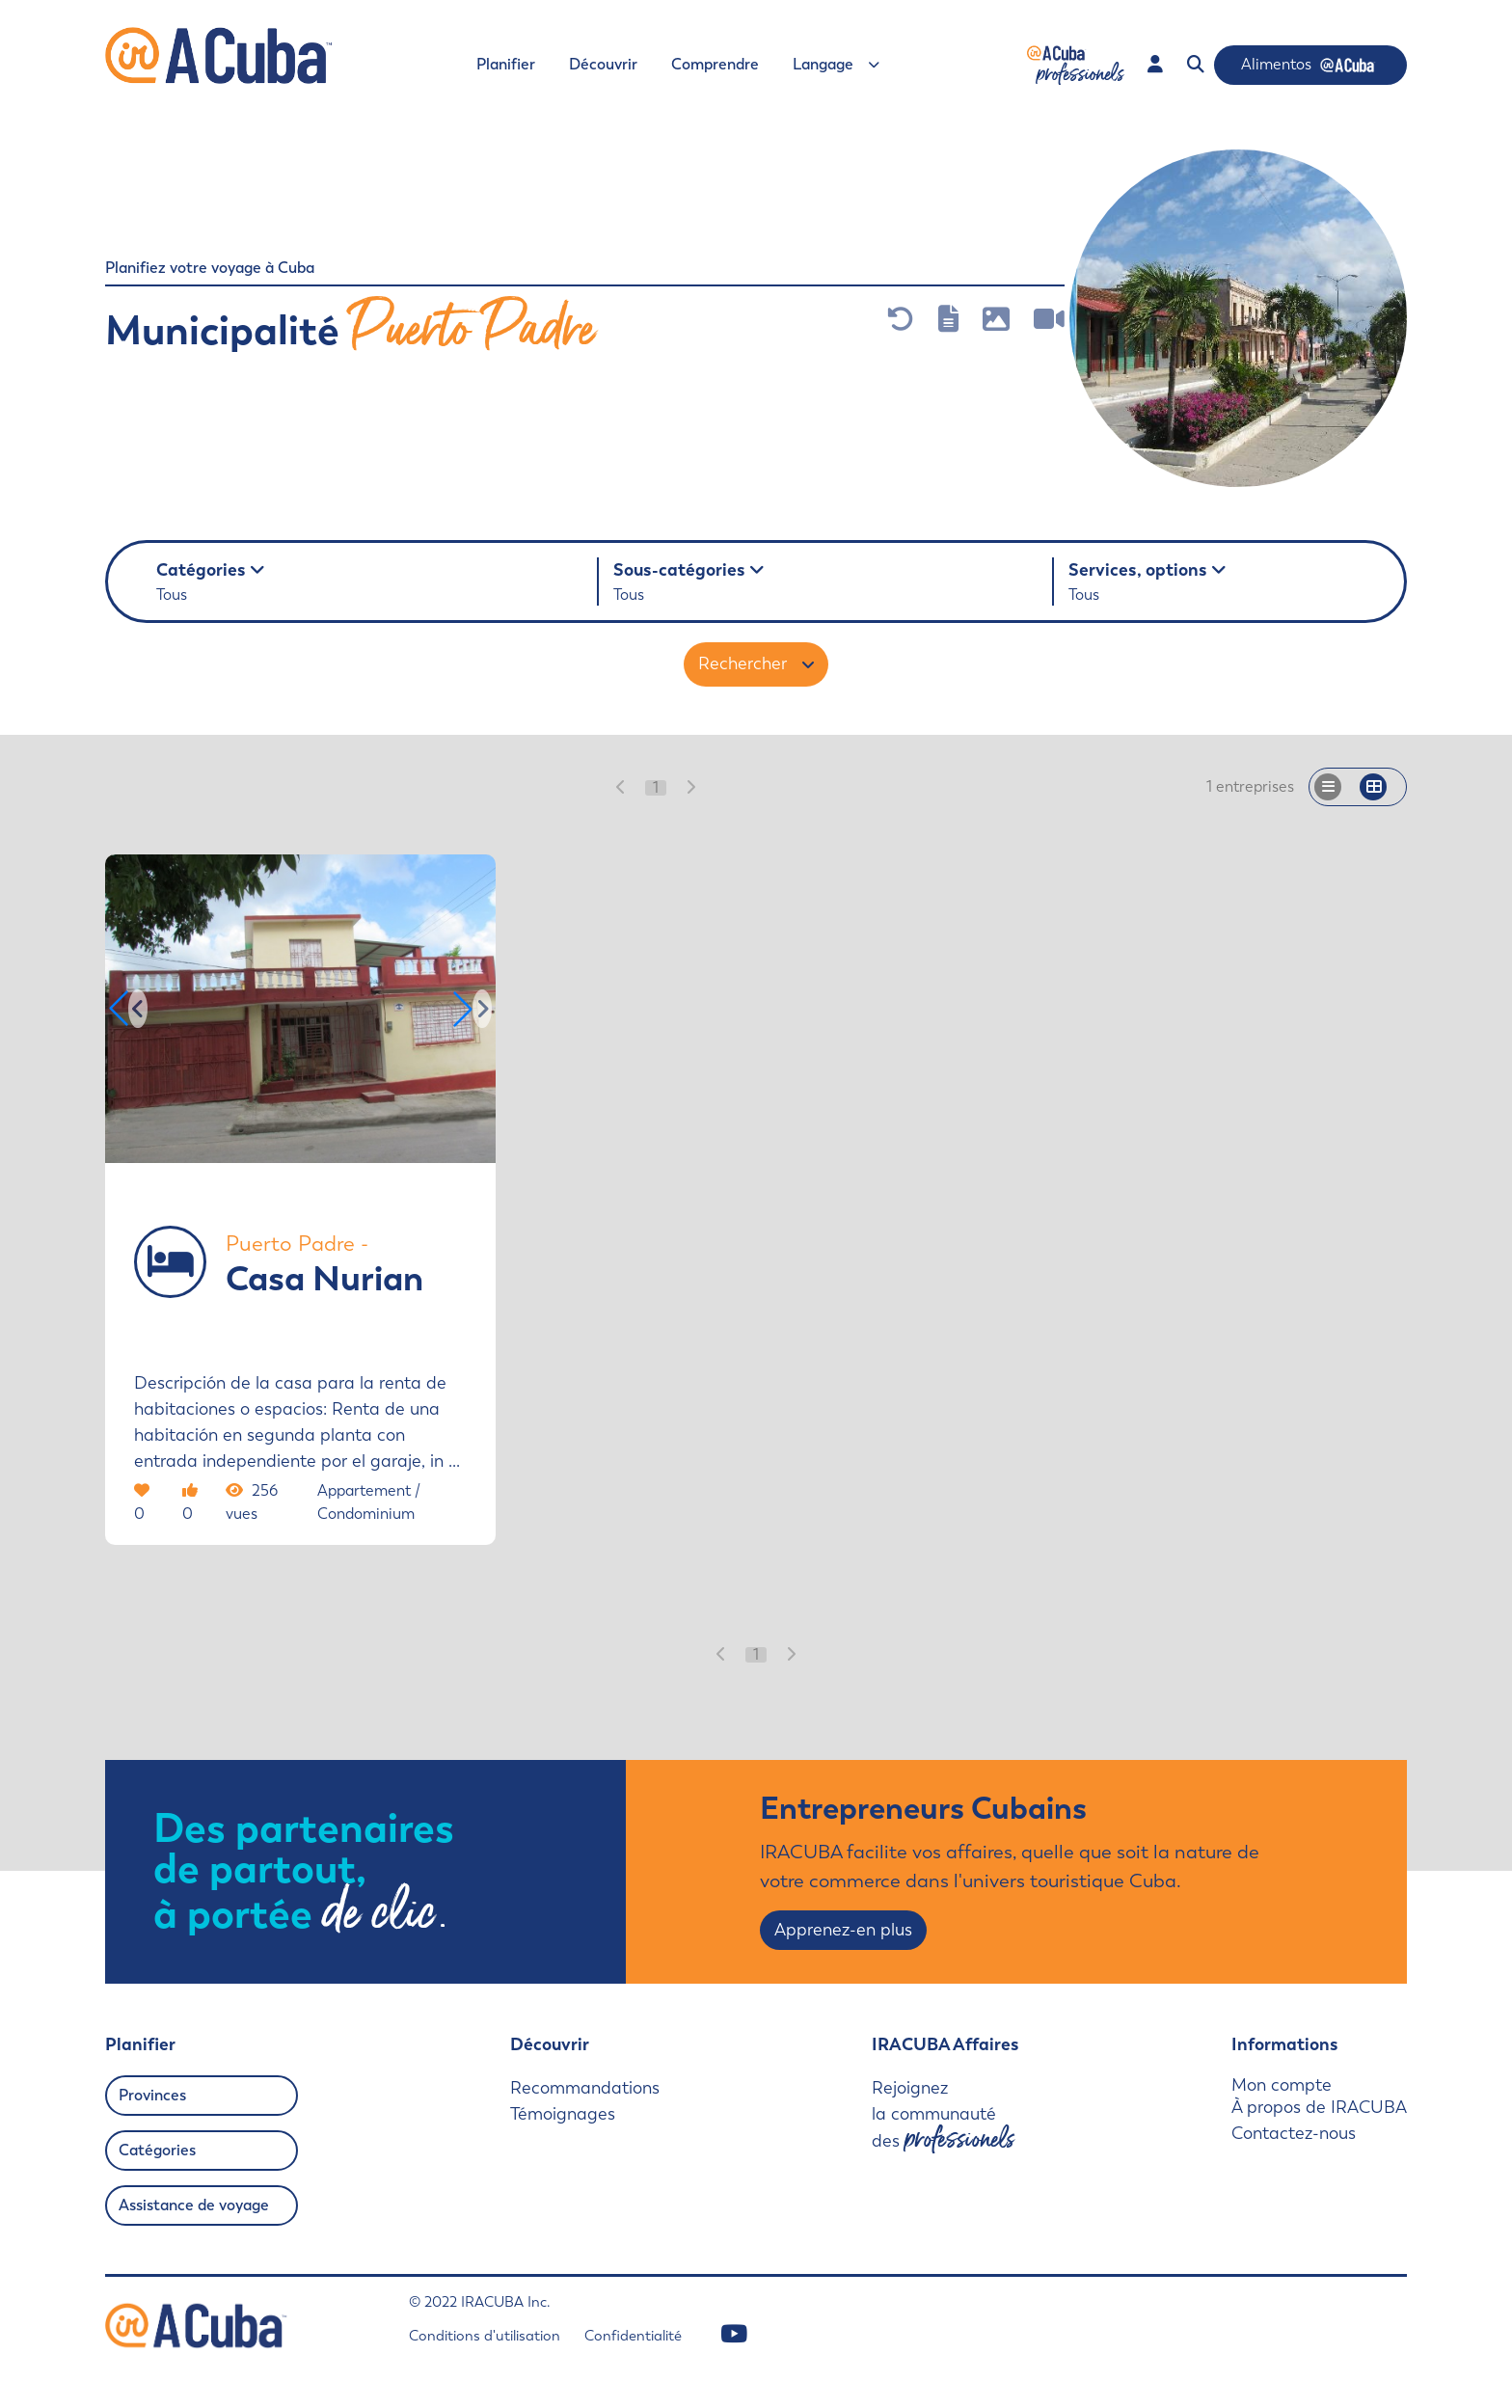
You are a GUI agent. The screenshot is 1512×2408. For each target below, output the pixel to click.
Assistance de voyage (194, 2205)
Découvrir (603, 64)
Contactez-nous (1293, 2133)
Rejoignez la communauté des (943, 2115)
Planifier (505, 64)
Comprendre (715, 64)
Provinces (152, 2095)
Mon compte (1281, 2085)
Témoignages (562, 2113)
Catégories (157, 2150)
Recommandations (585, 2087)
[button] (472, 1009)
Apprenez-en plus (843, 1929)
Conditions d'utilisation (484, 2335)
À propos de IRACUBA (1319, 2107)
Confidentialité (633, 2335)
